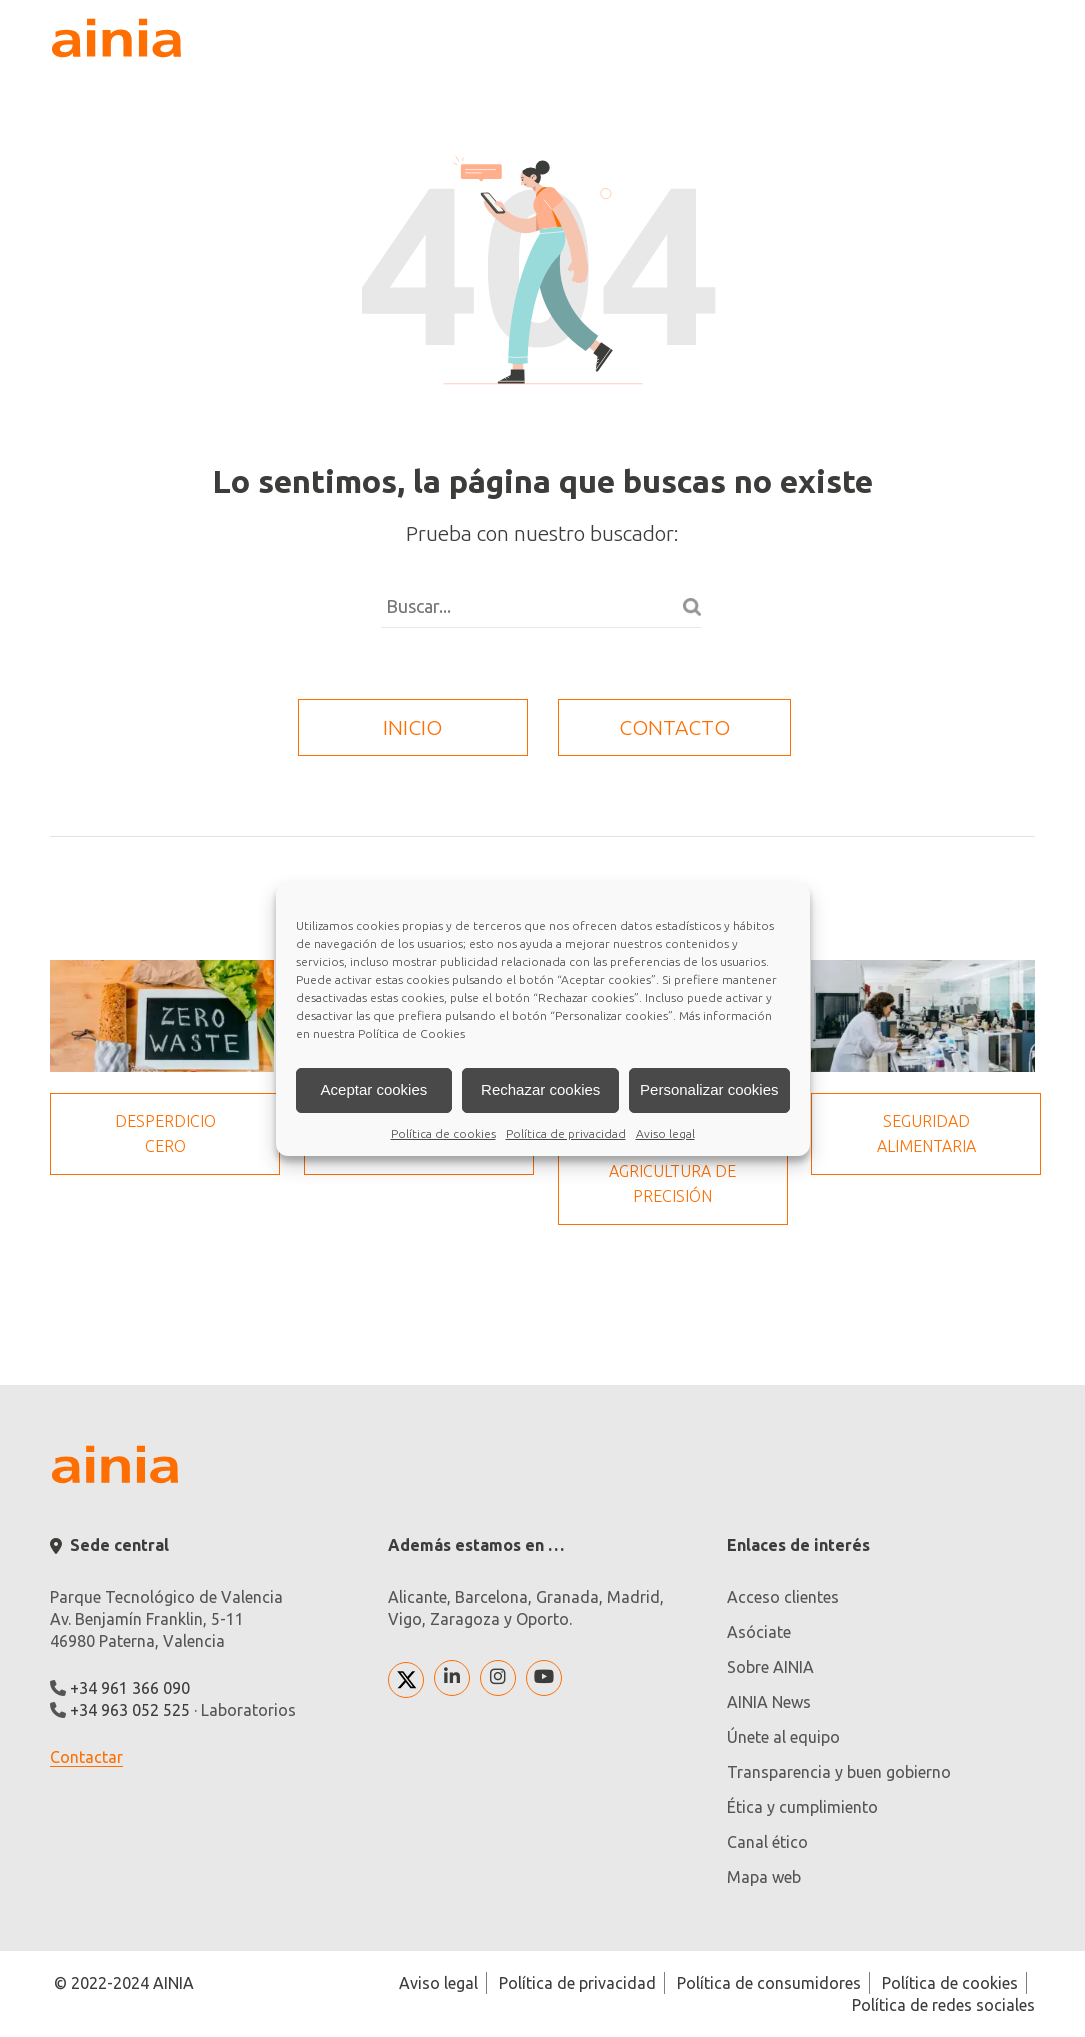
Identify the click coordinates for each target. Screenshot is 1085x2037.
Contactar (86, 1757)
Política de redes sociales (943, 2005)
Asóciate (759, 1632)
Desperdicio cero (165, 1133)
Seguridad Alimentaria (926, 1133)
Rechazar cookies (540, 1089)
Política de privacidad (566, 1133)
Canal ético (767, 1842)
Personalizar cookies (709, 1089)
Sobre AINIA (770, 1667)
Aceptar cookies (374, 1089)
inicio (412, 727)
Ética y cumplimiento (802, 1807)
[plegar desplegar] (1014, 38)
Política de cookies (443, 1133)
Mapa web (764, 1877)
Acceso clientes (783, 1597)
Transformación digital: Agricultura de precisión (673, 1158)
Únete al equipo (783, 1737)
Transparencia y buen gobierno (839, 1772)
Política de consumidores (769, 1983)
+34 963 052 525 (130, 1710)
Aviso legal (665, 1133)
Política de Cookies (411, 1033)
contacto (674, 727)
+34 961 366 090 (130, 1688)
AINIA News (769, 1702)
